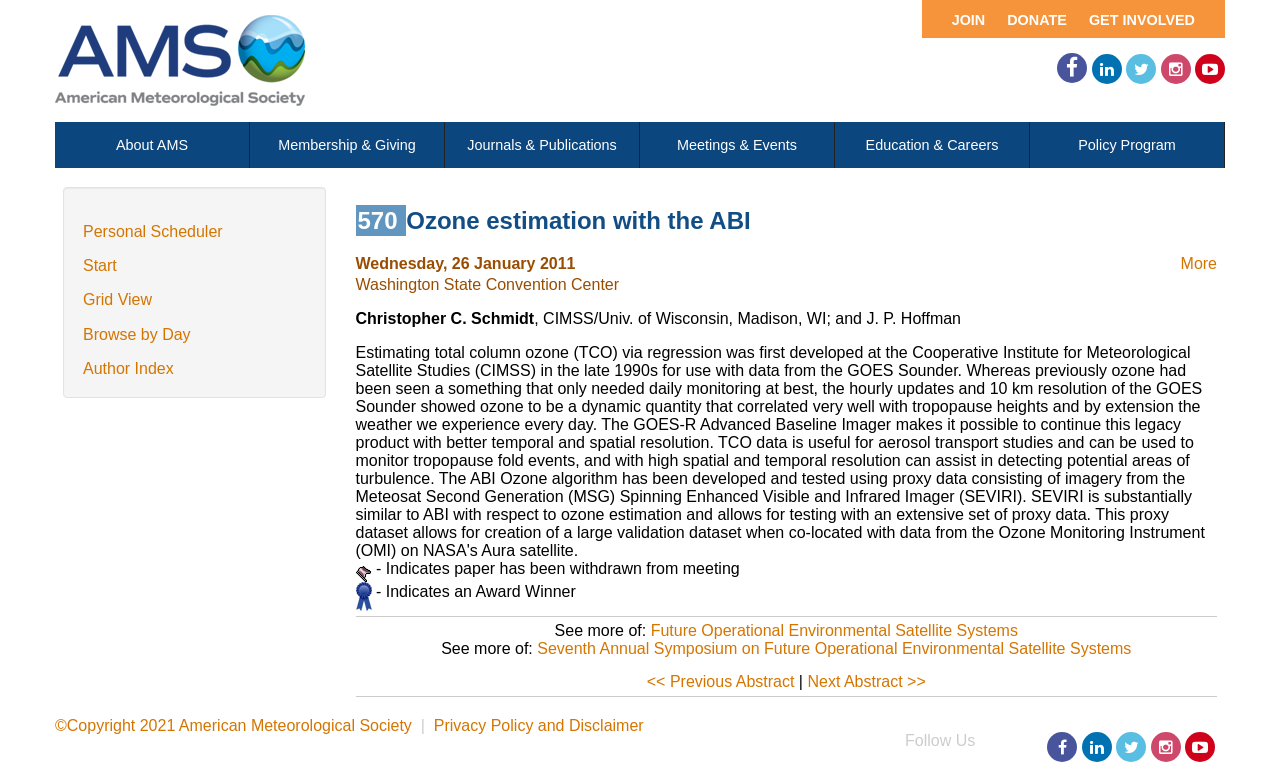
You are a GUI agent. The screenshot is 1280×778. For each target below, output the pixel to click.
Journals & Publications (542, 145)
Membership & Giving (347, 145)
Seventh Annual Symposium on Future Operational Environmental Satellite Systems (834, 648)
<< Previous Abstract (721, 681)
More (1199, 263)
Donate (1037, 20)
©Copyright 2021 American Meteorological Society (233, 725)
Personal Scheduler (153, 231)
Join (969, 20)
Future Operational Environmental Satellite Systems (834, 630)
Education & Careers (932, 145)
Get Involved (1142, 20)
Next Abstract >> (866, 681)
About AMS (152, 145)
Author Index (128, 368)
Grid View (117, 299)
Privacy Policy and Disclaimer (539, 725)
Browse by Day (137, 334)
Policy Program (1127, 145)
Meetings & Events (737, 145)
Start (100, 265)
